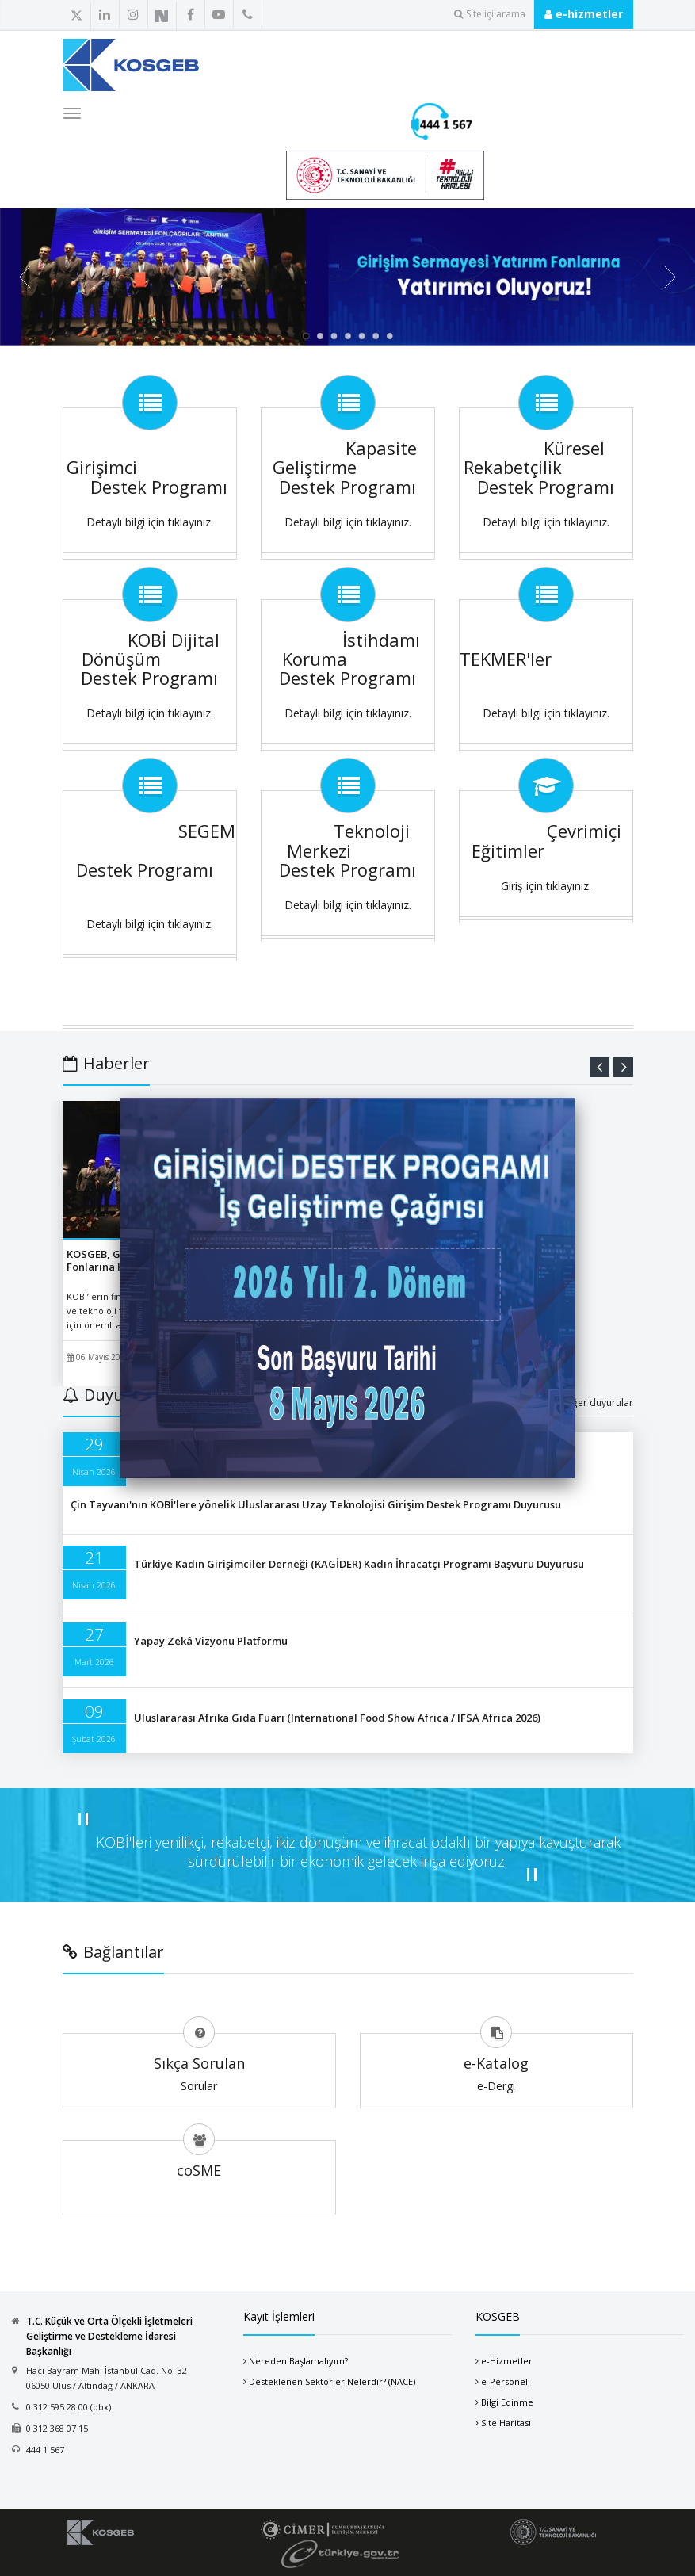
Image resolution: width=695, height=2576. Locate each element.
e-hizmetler (583, 13)
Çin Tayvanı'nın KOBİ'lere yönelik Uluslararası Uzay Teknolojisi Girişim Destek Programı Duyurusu (316, 1504)
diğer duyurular (598, 1402)
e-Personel (504, 2381)
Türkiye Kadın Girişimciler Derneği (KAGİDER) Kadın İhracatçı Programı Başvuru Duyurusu (359, 1564)
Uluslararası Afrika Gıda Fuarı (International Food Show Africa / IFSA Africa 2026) (337, 1717)
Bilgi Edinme (507, 2402)
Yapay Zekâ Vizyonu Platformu (211, 1641)
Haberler (106, 1063)
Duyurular (112, 1394)
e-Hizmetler (507, 2361)
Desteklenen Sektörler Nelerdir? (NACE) (332, 2381)
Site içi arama (489, 14)
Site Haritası (506, 2423)
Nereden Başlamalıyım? (298, 2361)
